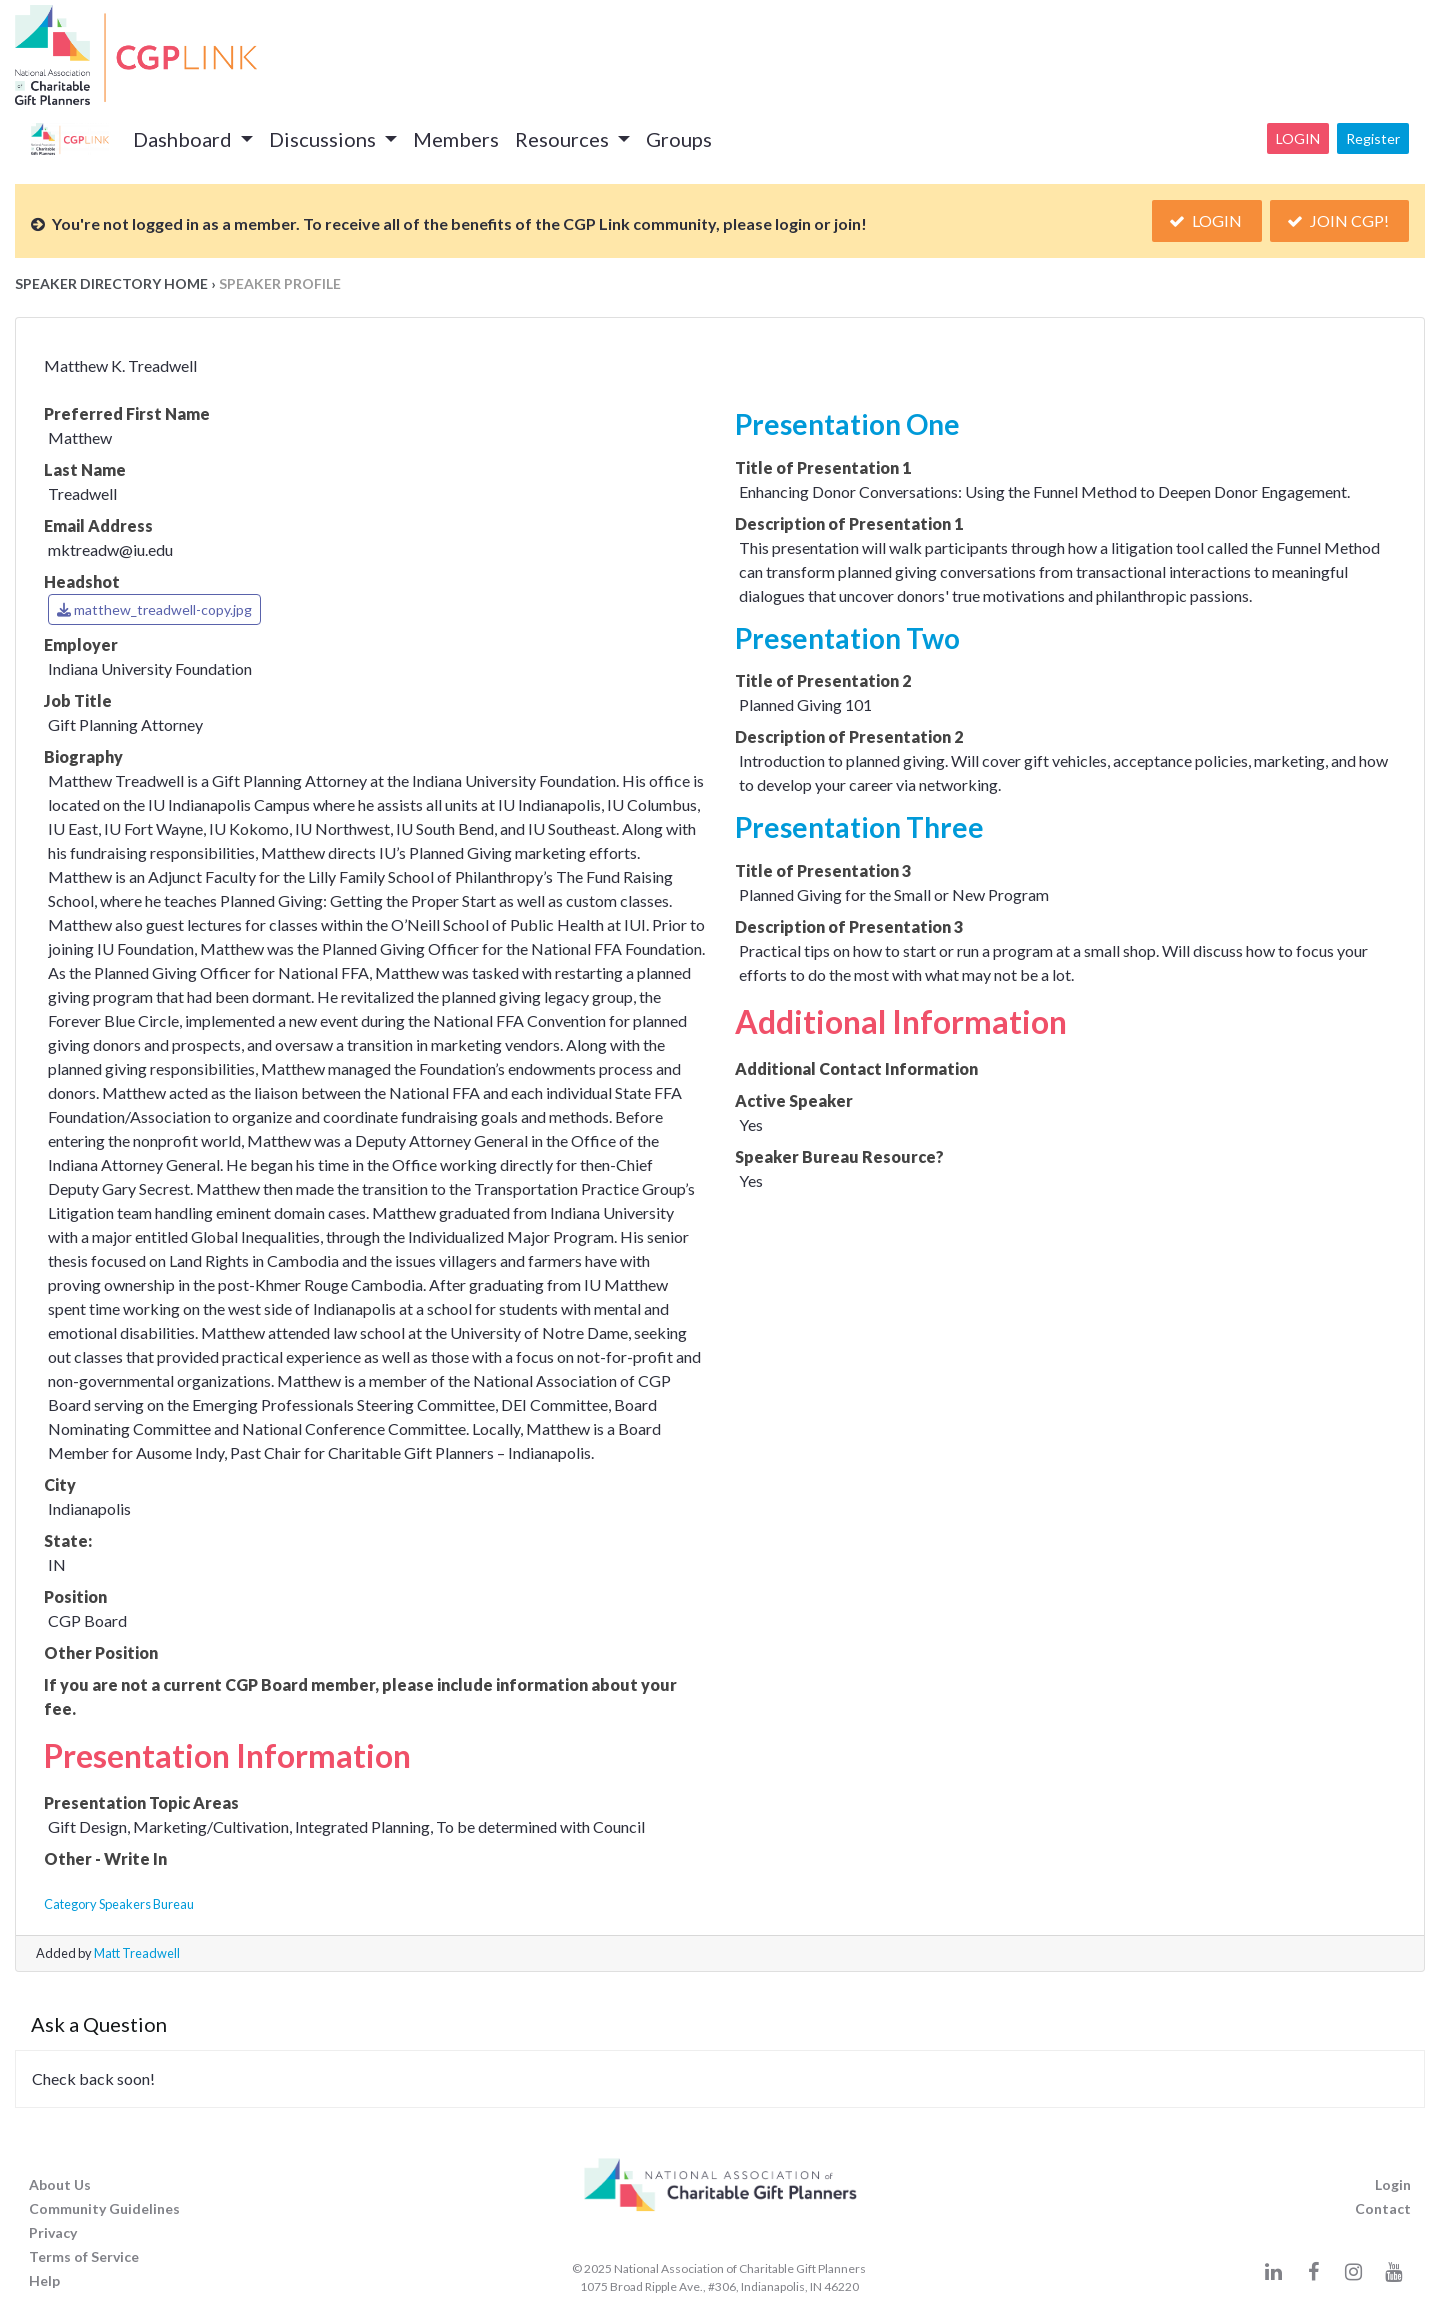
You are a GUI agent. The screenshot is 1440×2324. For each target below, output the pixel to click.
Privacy (53, 2232)
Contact (1383, 2208)
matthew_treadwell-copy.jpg (154, 609)
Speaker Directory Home (111, 283)
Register (1373, 138)
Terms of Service (84, 2256)
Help (44, 2280)
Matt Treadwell (137, 1953)
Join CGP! (1339, 220)
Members (456, 139)
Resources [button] (564, 139)
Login (1298, 138)
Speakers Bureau (146, 1904)
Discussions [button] (324, 139)
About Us (60, 2184)
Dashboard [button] (184, 139)
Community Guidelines (104, 2208)
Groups (679, 139)
